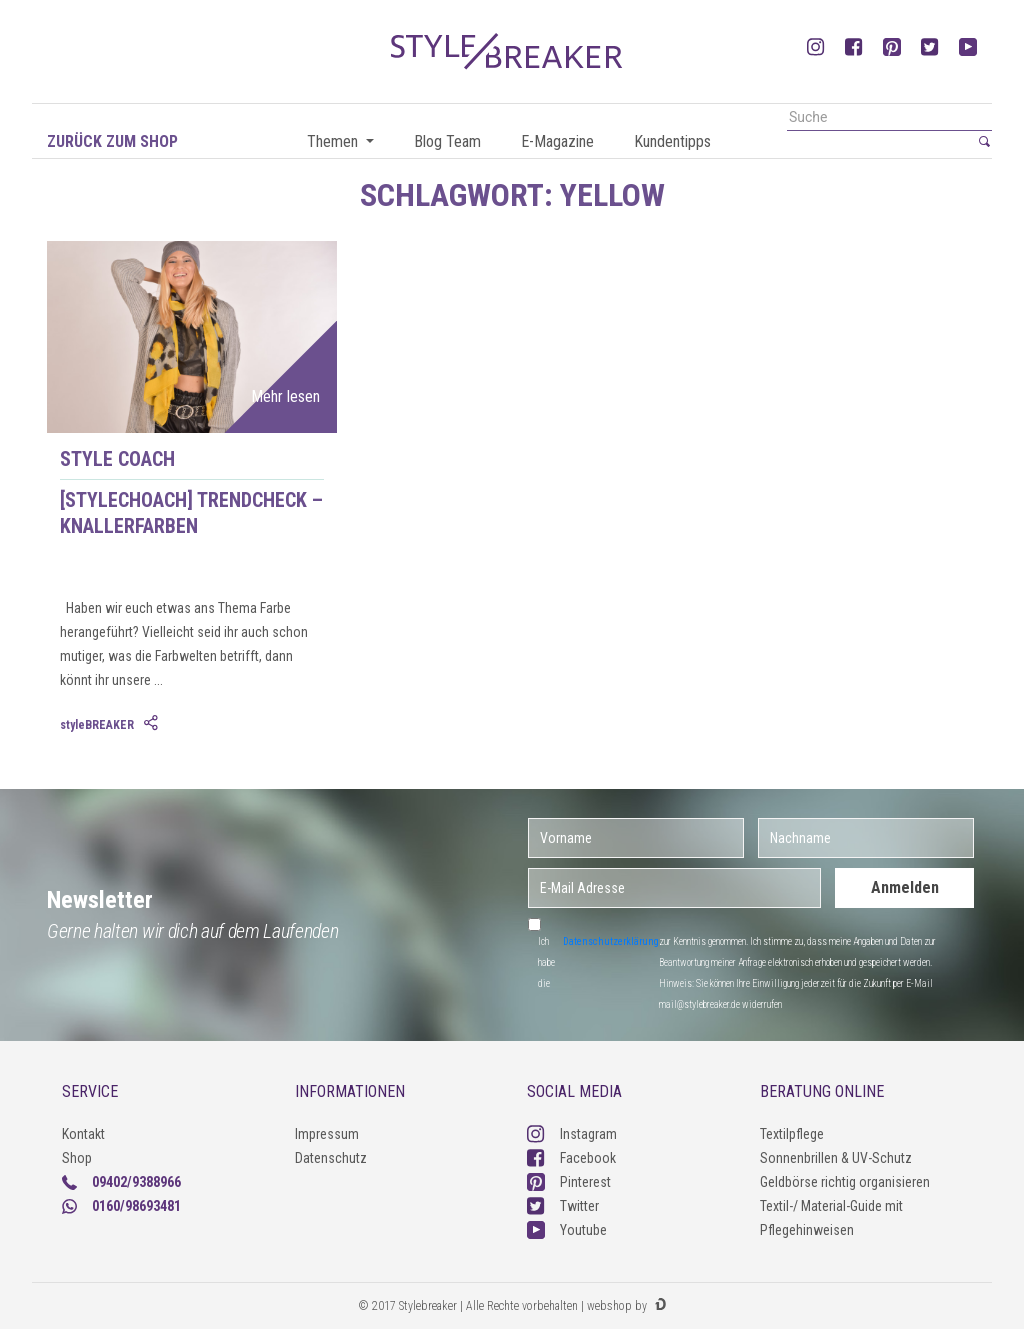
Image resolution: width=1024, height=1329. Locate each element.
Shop (77, 1158)
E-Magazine (557, 141)
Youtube (567, 1230)
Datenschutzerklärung (611, 941)
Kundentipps (672, 141)
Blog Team (447, 141)
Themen (334, 141)
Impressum (327, 1134)
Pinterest (569, 1182)
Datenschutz (331, 1158)
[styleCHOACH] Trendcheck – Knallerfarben (191, 513)
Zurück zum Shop (112, 141)
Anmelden (905, 887)
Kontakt (83, 1134)
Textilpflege (792, 1134)
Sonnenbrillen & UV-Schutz (836, 1158)
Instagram (572, 1134)
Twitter (563, 1206)
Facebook (571, 1158)
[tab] (153, 724)
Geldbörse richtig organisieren (845, 1182)
